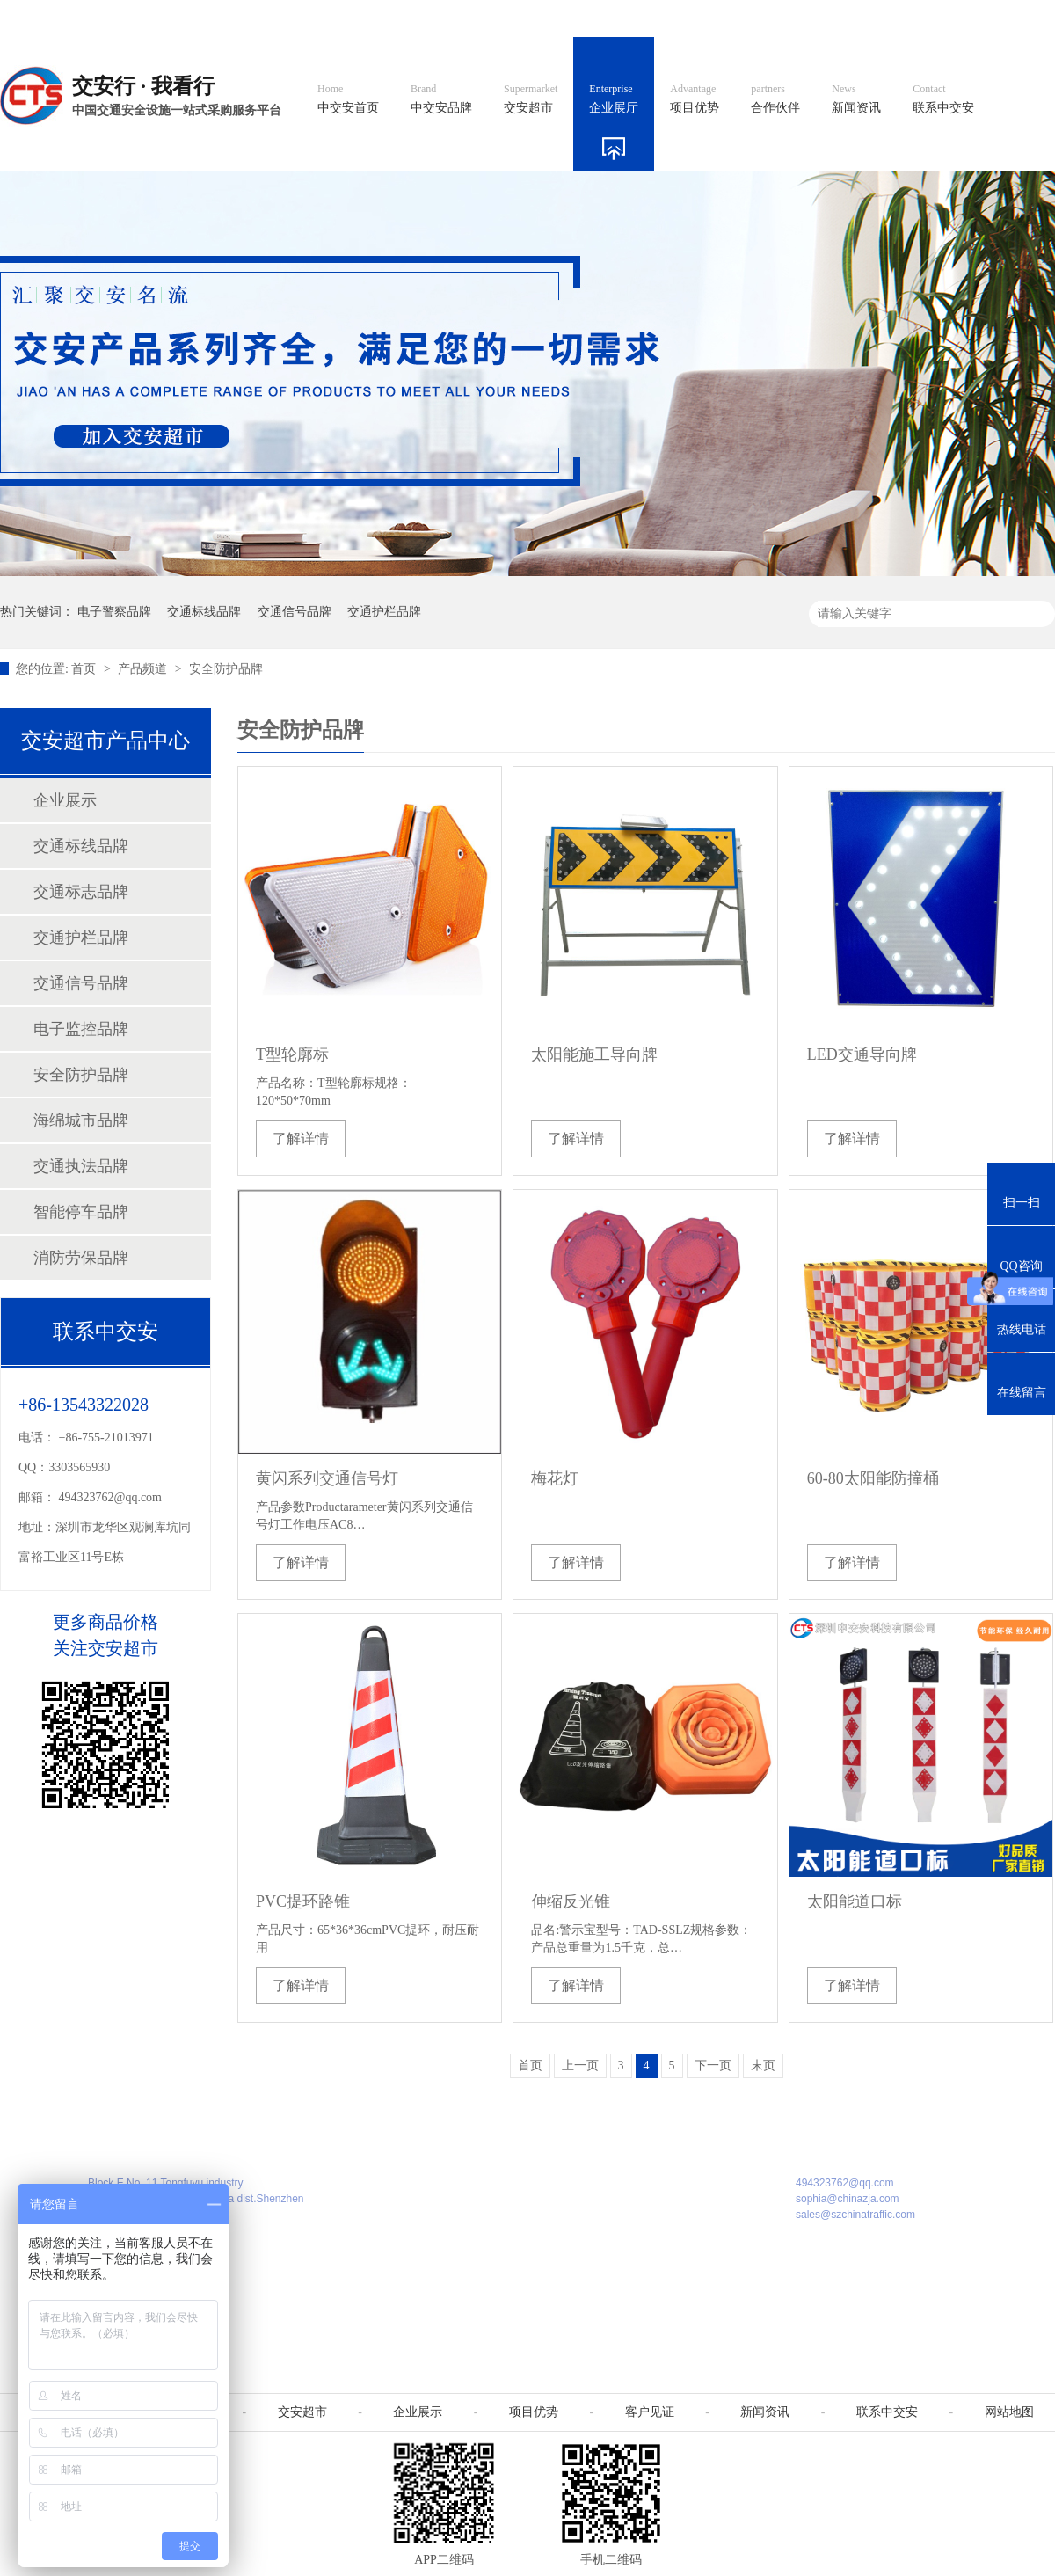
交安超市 (530, 99)
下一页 (713, 2065)
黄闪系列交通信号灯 (327, 1478)
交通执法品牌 (80, 1166)
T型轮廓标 (292, 1054)
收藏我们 (1017, 18)
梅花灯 (554, 1478)
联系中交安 (943, 99)
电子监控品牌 (80, 1029)
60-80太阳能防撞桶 (873, 1478)
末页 (763, 2065)
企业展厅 (613, 99)
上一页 (580, 2065)
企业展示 (65, 800)
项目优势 (694, 99)
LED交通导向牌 (862, 1054)
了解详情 (301, 1138)
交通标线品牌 (204, 611)
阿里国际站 (740, 18)
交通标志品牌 (80, 892)
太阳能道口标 (854, 1901)
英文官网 (655, 18)
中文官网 (577, 18)
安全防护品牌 (226, 668)
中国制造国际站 (842, 18)
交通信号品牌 (294, 611)
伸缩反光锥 (570, 1901)
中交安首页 (348, 99)
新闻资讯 (856, 99)
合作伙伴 (775, 99)
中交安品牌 (441, 99)
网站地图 (939, 18)
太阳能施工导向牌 (594, 1054)
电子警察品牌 (114, 611)
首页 (85, 668)
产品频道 (144, 668)
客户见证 (649, 2412)
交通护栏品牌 (384, 611)
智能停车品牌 (80, 1212)
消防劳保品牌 (80, 1257)
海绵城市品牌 (80, 1120)
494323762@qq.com (111, 1497)
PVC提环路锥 (303, 1901)
